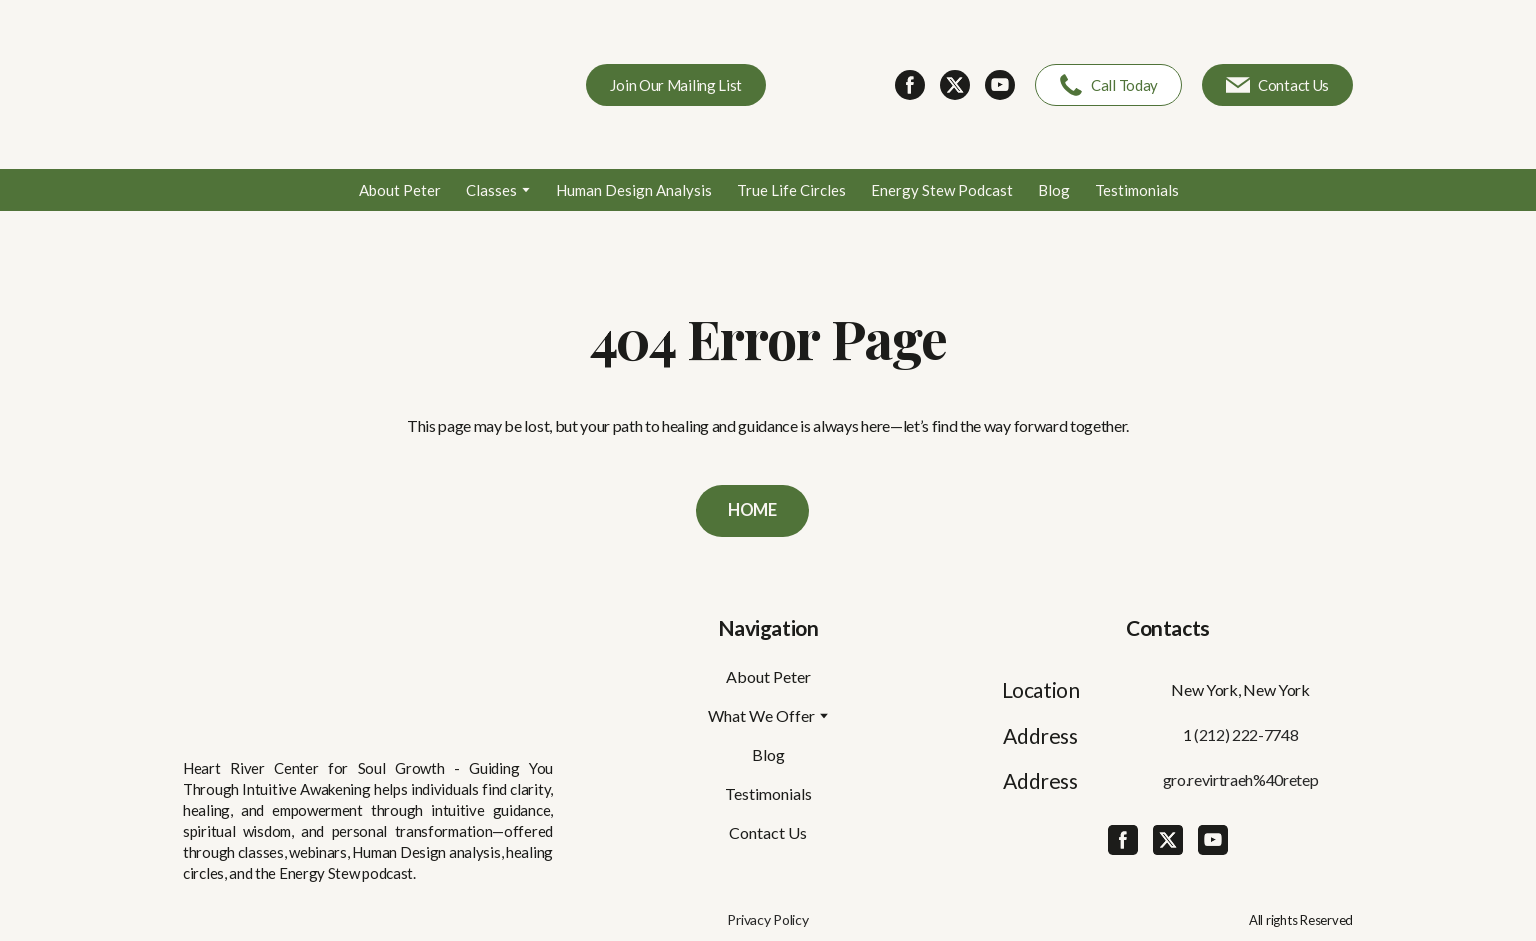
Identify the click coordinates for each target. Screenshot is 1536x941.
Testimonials (1137, 190)
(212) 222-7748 (1246, 734)
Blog (1054, 190)
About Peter (400, 190)
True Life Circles (791, 190)
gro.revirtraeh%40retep (1241, 779)
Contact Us (768, 832)
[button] (676, 85)
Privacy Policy (767, 919)
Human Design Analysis (634, 190)
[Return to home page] (328, 84)
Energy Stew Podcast (942, 190)
